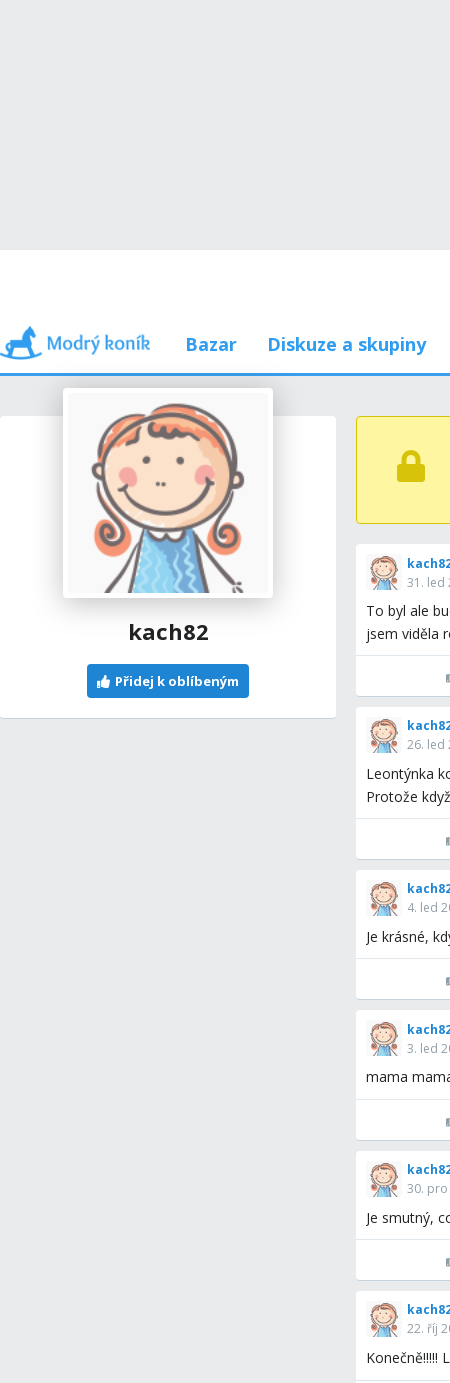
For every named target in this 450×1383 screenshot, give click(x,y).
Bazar (211, 344)
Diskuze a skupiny (346, 344)
